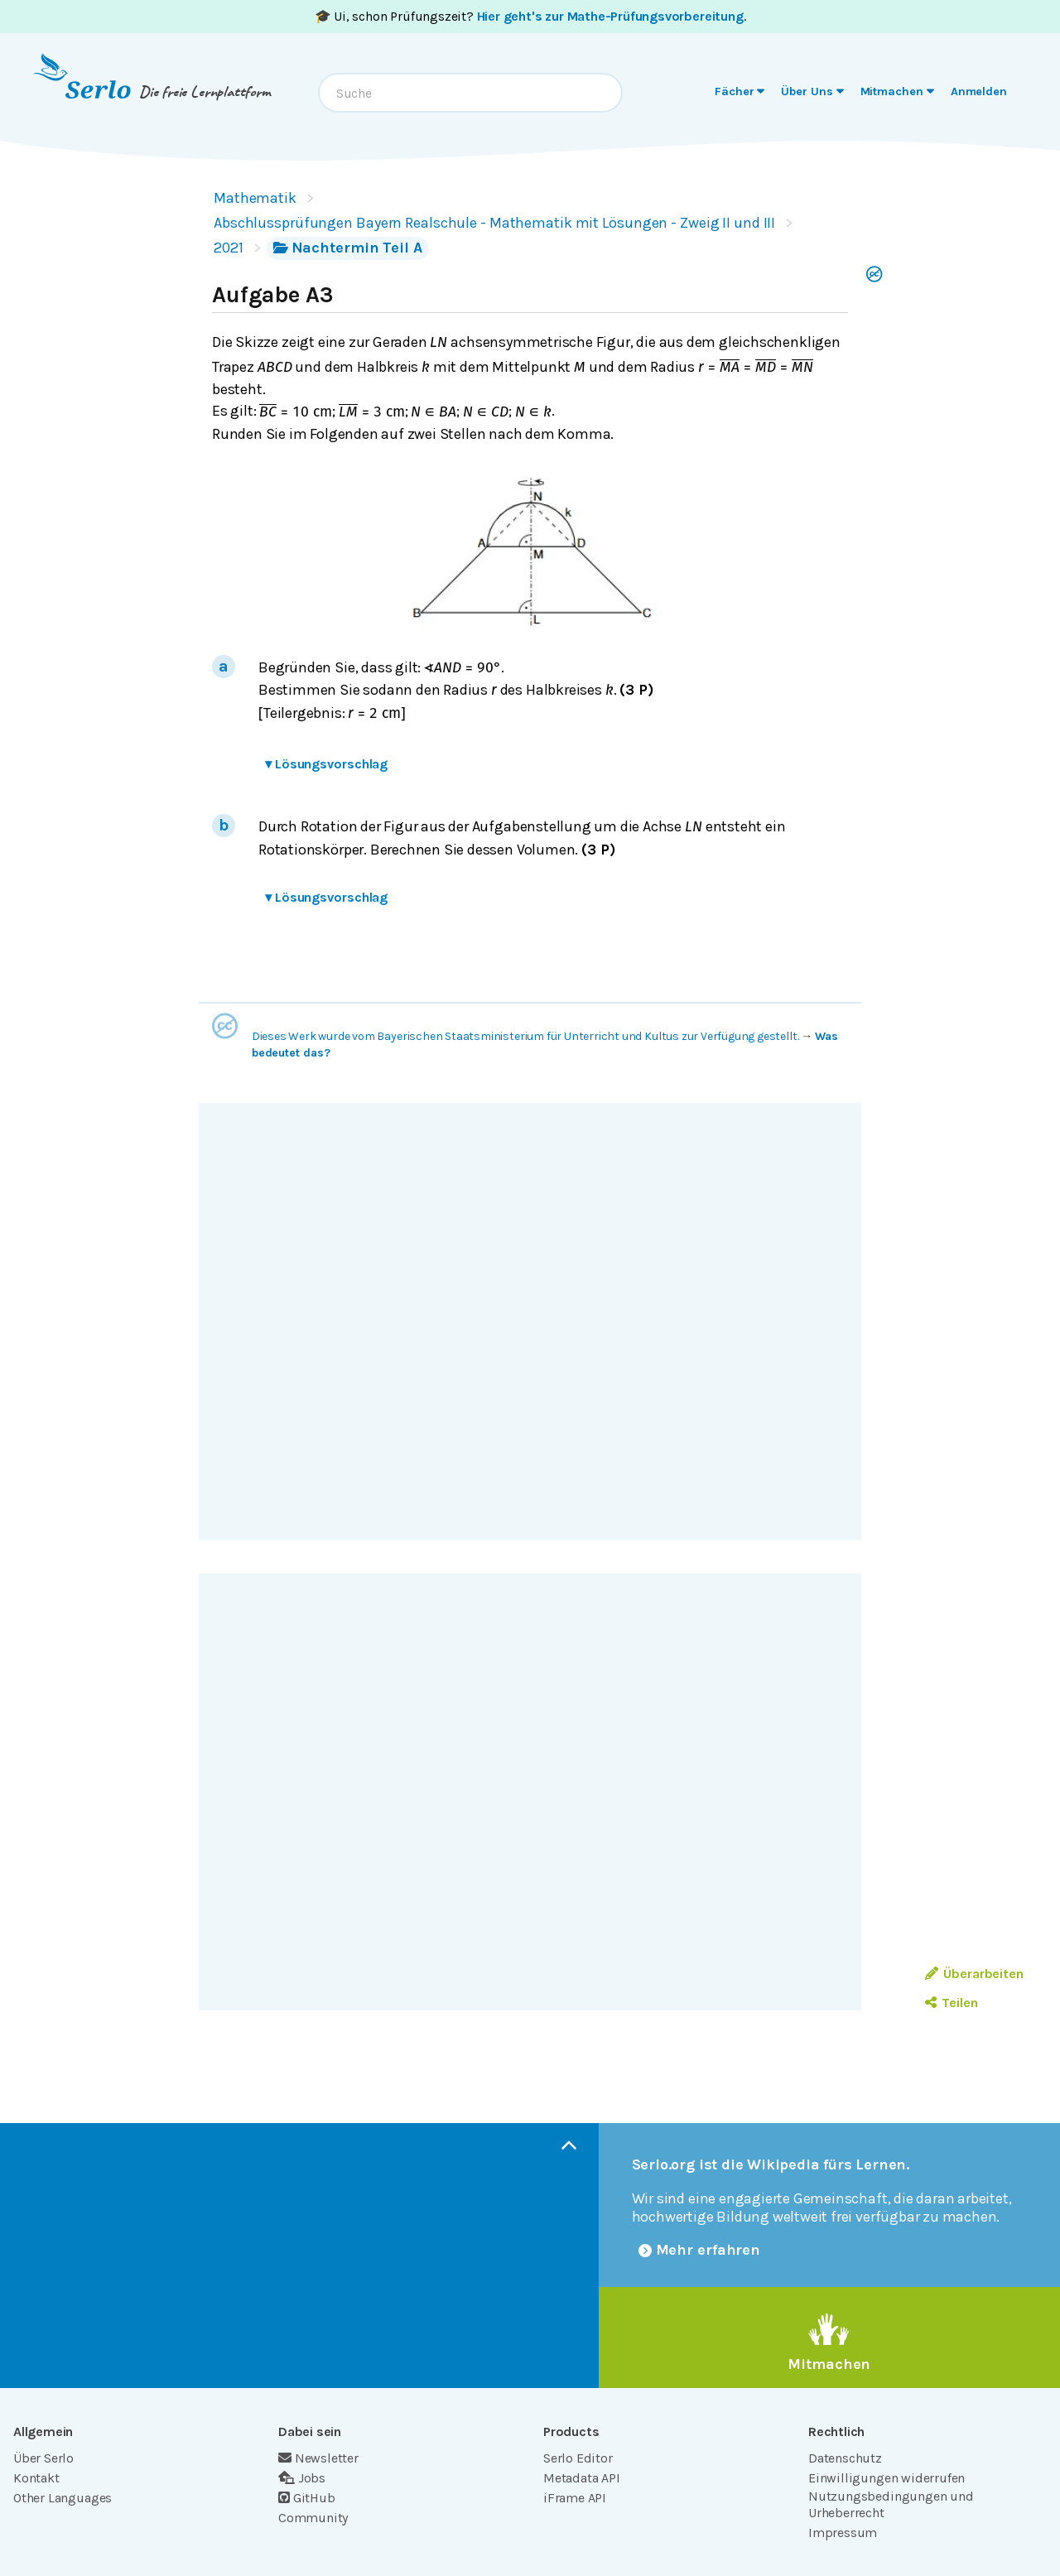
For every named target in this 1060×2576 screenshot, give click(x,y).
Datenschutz (845, 2458)
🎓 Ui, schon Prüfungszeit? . (530, 16)
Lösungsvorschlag (326, 764)
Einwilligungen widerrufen (886, 2478)
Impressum (842, 2532)
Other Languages (62, 2498)
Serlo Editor (578, 2458)
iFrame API (574, 2498)
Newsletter (318, 2458)
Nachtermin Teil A (347, 247)
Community (313, 2517)
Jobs (301, 2478)
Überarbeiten (974, 1973)
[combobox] (470, 93)
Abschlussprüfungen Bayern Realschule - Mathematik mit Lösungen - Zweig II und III (494, 223)
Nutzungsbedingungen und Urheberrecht (891, 2504)
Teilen (951, 2002)
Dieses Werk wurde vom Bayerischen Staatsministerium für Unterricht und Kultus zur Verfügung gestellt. (525, 1036)
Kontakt (36, 2478)
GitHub (306, 2498)
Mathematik (255, 198)
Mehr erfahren (699, 2250)
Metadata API (581, 2478)
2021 (228, 247)
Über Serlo (43, 2458)
